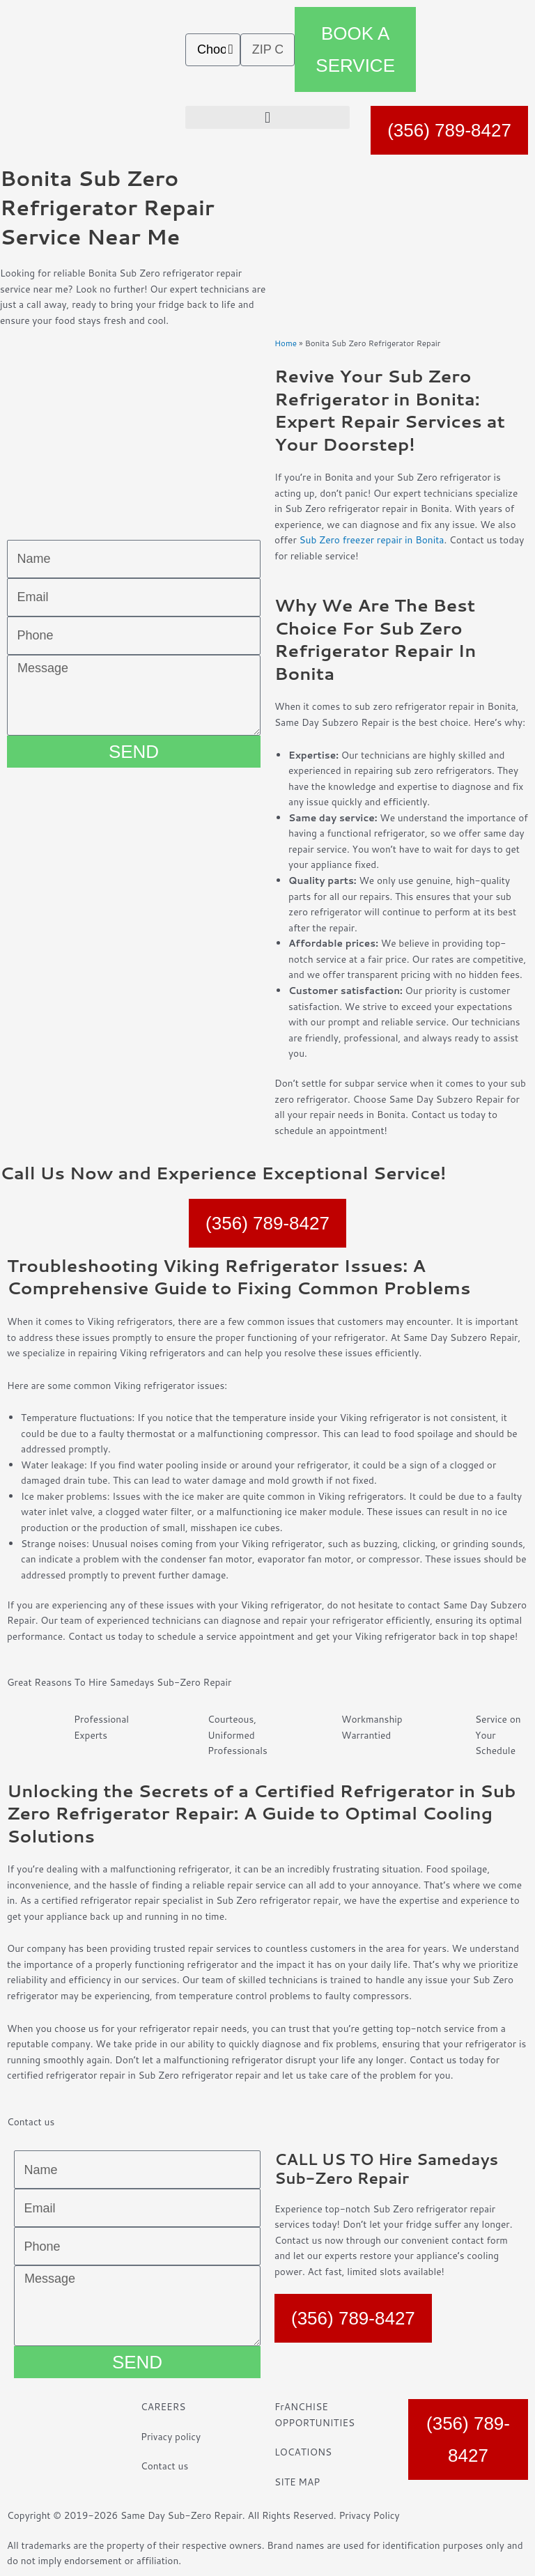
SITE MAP (297, 2481)
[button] (267, 117)
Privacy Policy (369, 2515)
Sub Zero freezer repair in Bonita (371, 539)
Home (285, 343)
